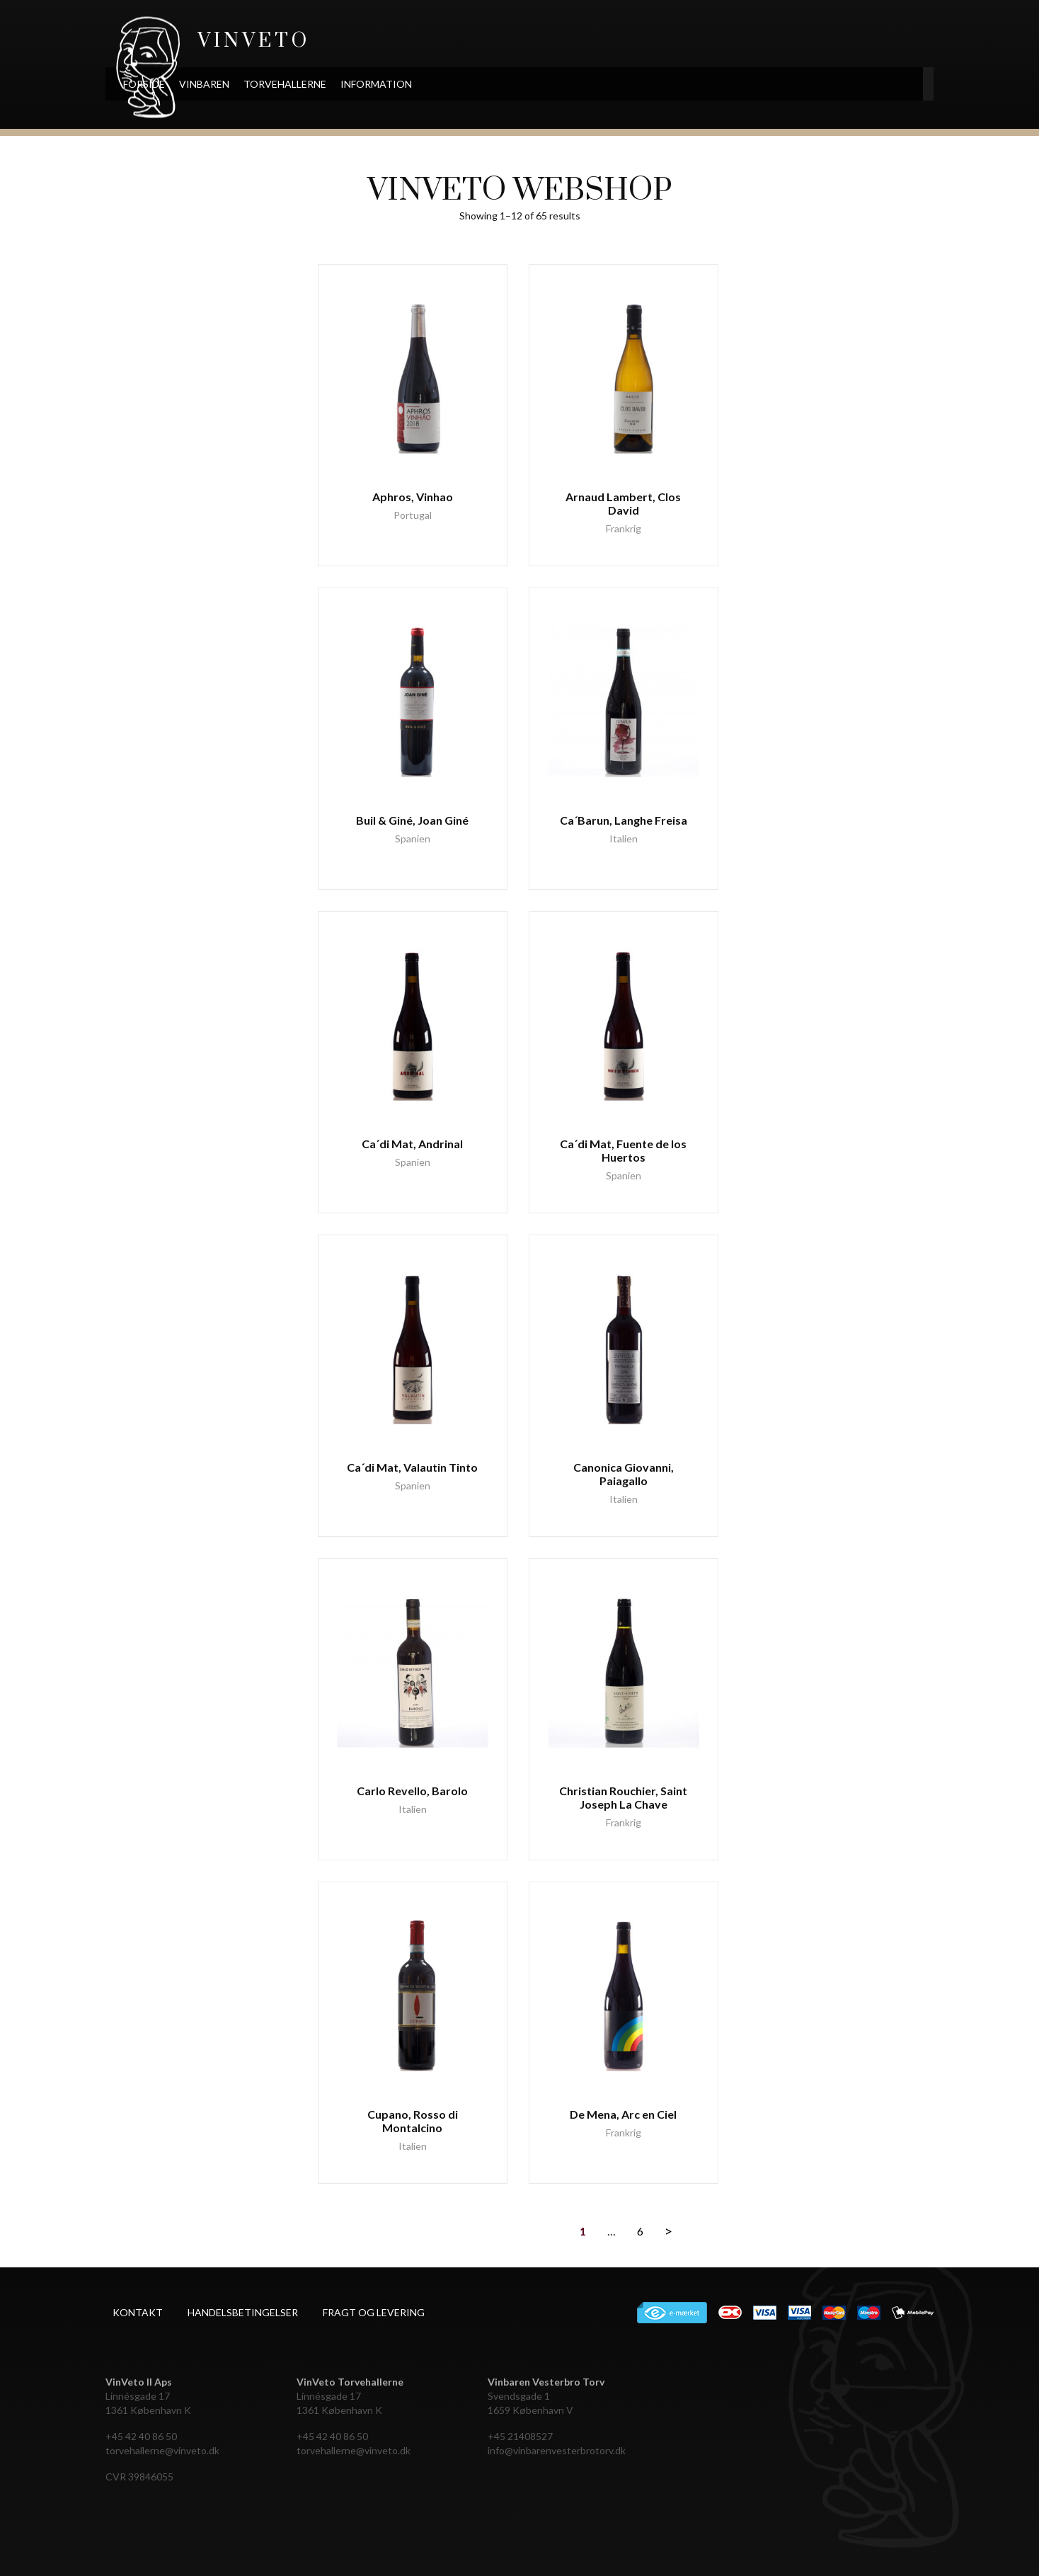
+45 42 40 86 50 (141, 2436)
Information (457, 84)
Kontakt (138, 2312)
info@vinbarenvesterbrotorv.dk (557, 2450)
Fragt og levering (374, 2312)
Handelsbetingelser (243, 2312)
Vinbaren (285, 84)
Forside (225, 84)
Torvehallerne (366, 84)
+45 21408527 (520, 2436)
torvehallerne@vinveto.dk (162, 2450)
